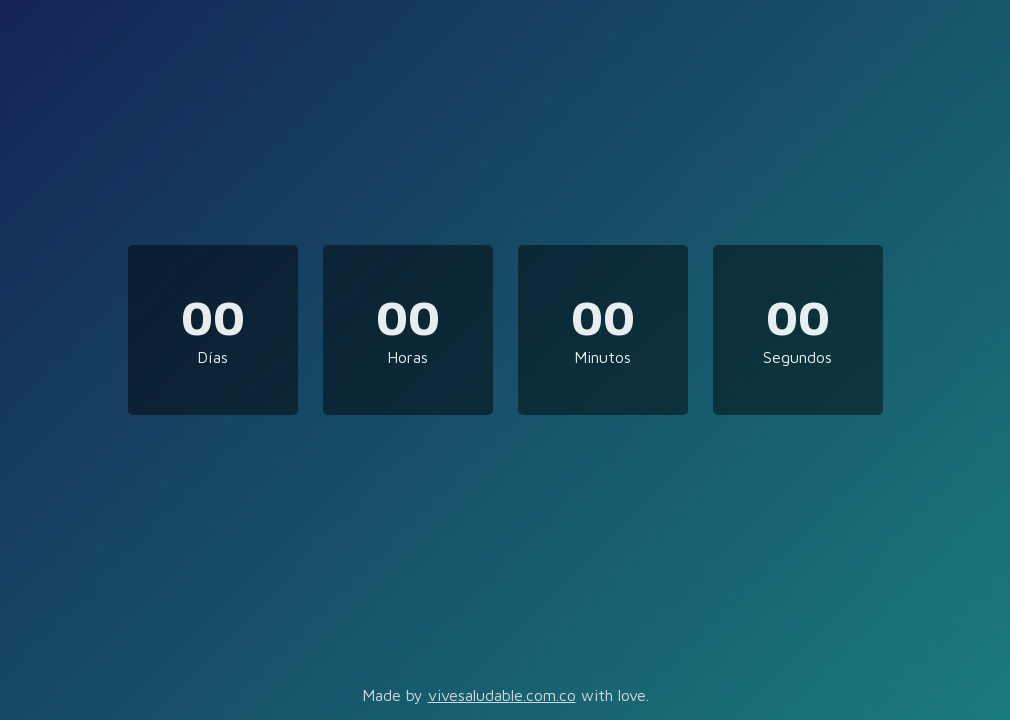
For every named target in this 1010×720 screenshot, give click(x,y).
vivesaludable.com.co (502, 695)
